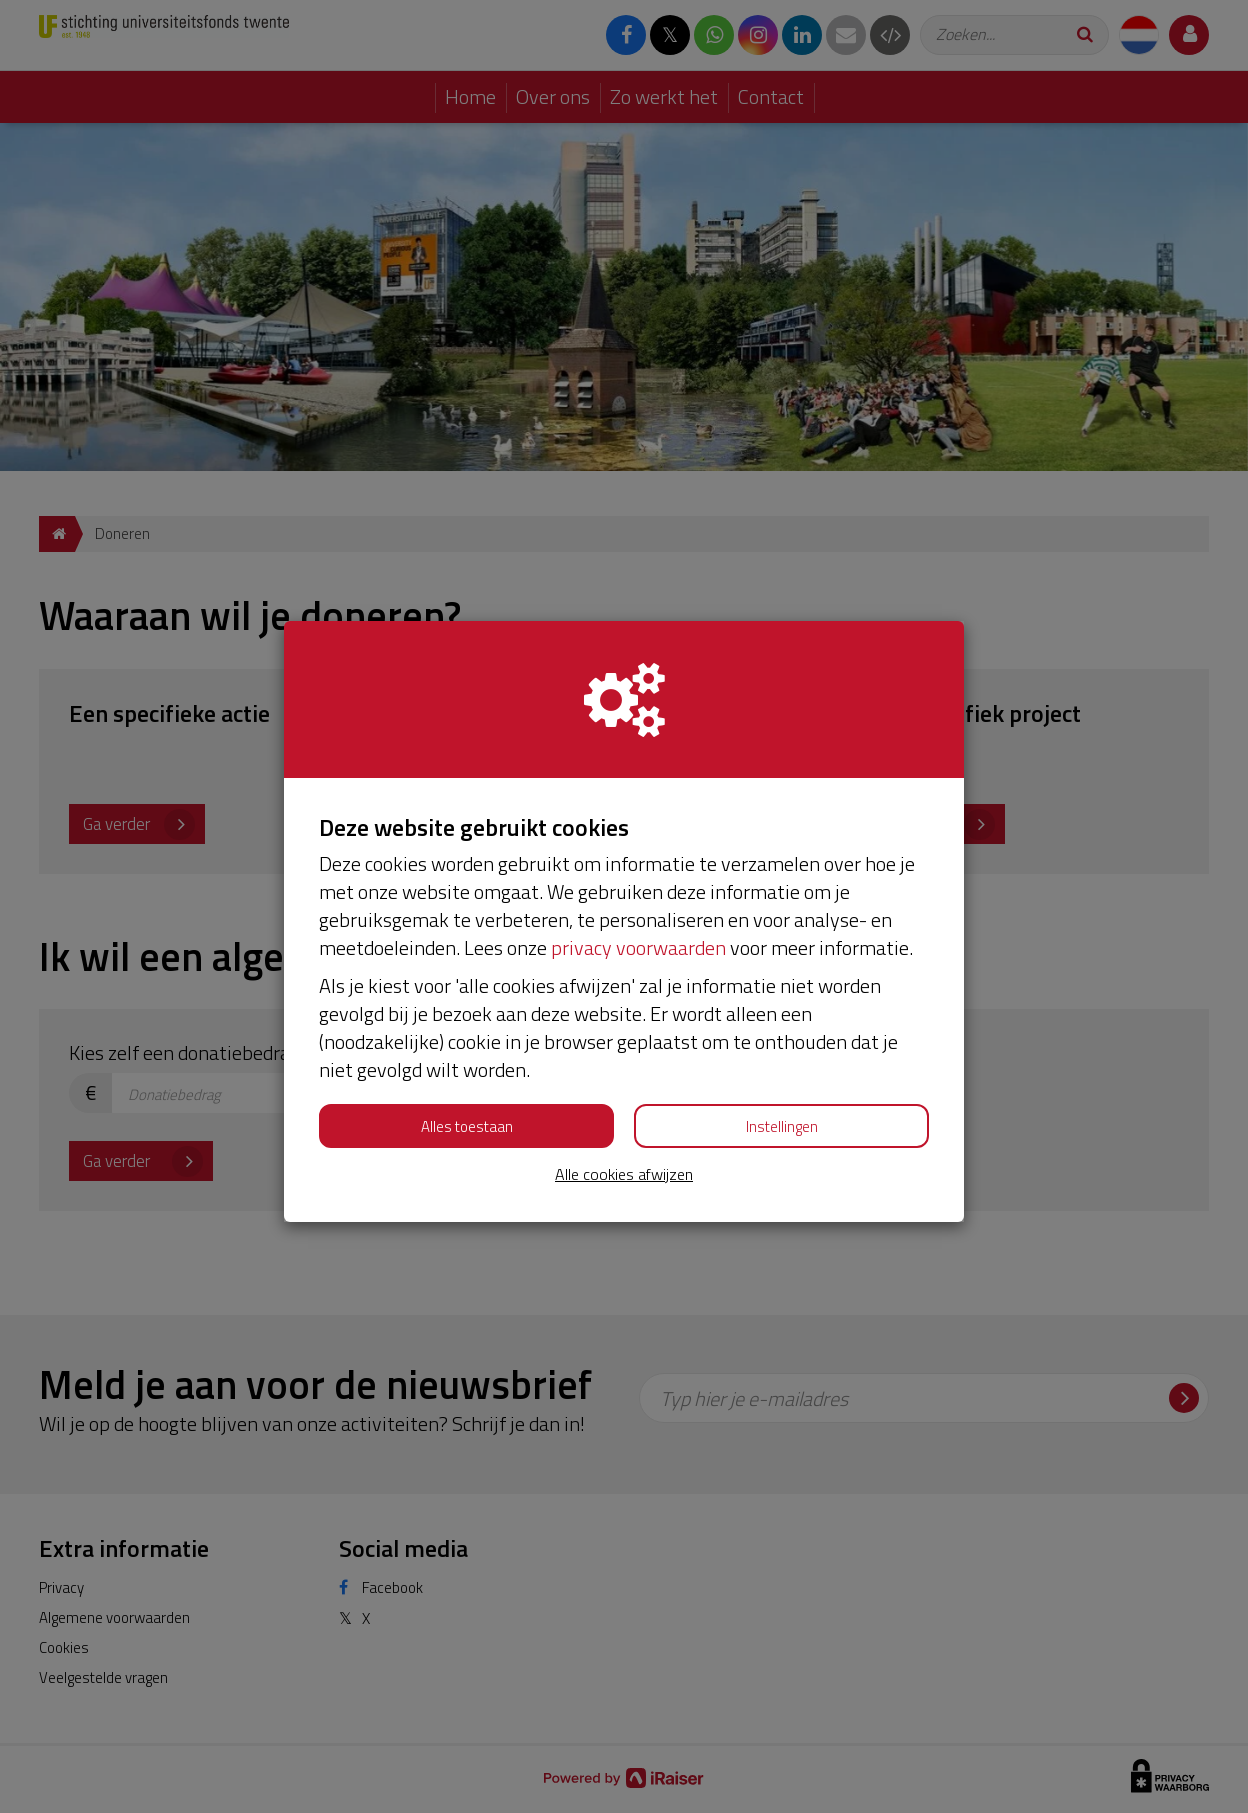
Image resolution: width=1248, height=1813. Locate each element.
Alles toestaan (467, 1126)
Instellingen (782, 1126)
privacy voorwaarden (638, 947)
